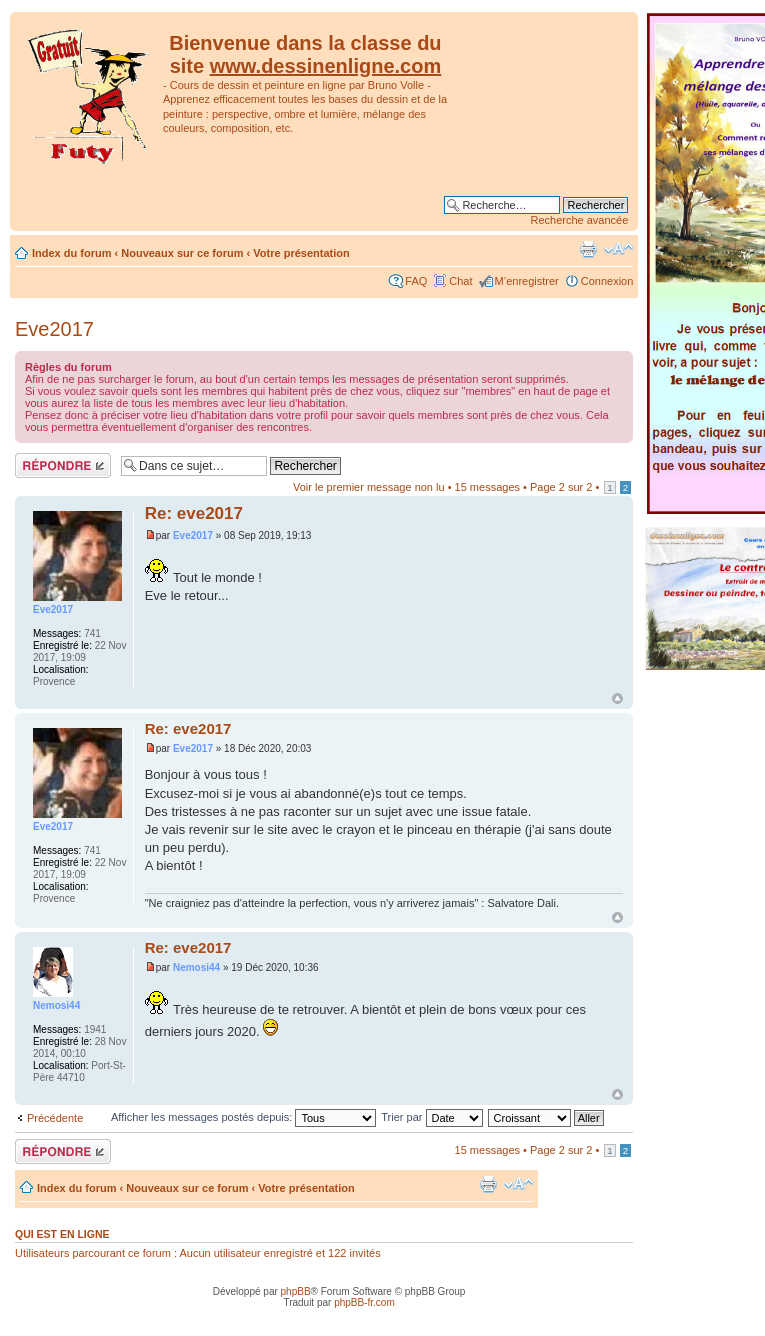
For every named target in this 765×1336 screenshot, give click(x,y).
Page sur (561, 487)
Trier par (431, 1117)
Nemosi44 (196, 967)
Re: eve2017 (194, 513)
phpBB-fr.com (364, 1302)
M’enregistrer (527, 281)
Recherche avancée (580, 220)
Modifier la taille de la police (618, 249)
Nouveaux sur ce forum (182, 253)
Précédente (55, 1118)
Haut (617, 698)
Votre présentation (301, 253)
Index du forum (71, 253)
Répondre (63, 465)
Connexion (607, 281)
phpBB (296, 1291)
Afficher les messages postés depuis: (243, 1117)
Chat (460, 281)
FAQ (416, 281)
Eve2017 (54, 329)
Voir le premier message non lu (369, 487)
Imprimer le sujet (588, 249)
